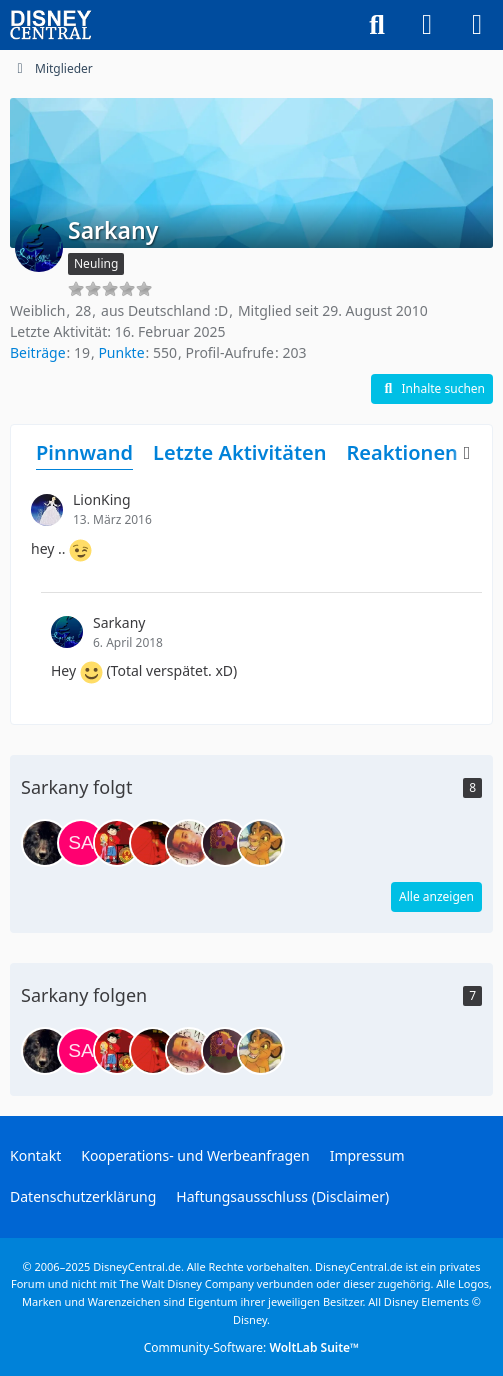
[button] (432, 389)
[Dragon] (153, 843)
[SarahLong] (81, 843)
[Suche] (377, 25)
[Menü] (477, 25)
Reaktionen (401, 452)
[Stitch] (189, 843)
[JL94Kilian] (117, 843)
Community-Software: (252, 1347)
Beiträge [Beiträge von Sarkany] (38, 352)
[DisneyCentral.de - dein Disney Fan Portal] (51, 25)
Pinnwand (84, 452)
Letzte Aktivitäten (239, 452)
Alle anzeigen (436, 896)
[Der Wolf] (45, 843)
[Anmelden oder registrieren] (427, 25)
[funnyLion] (225, 843)
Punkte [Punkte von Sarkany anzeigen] (121, 352)
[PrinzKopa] (261, 843)
